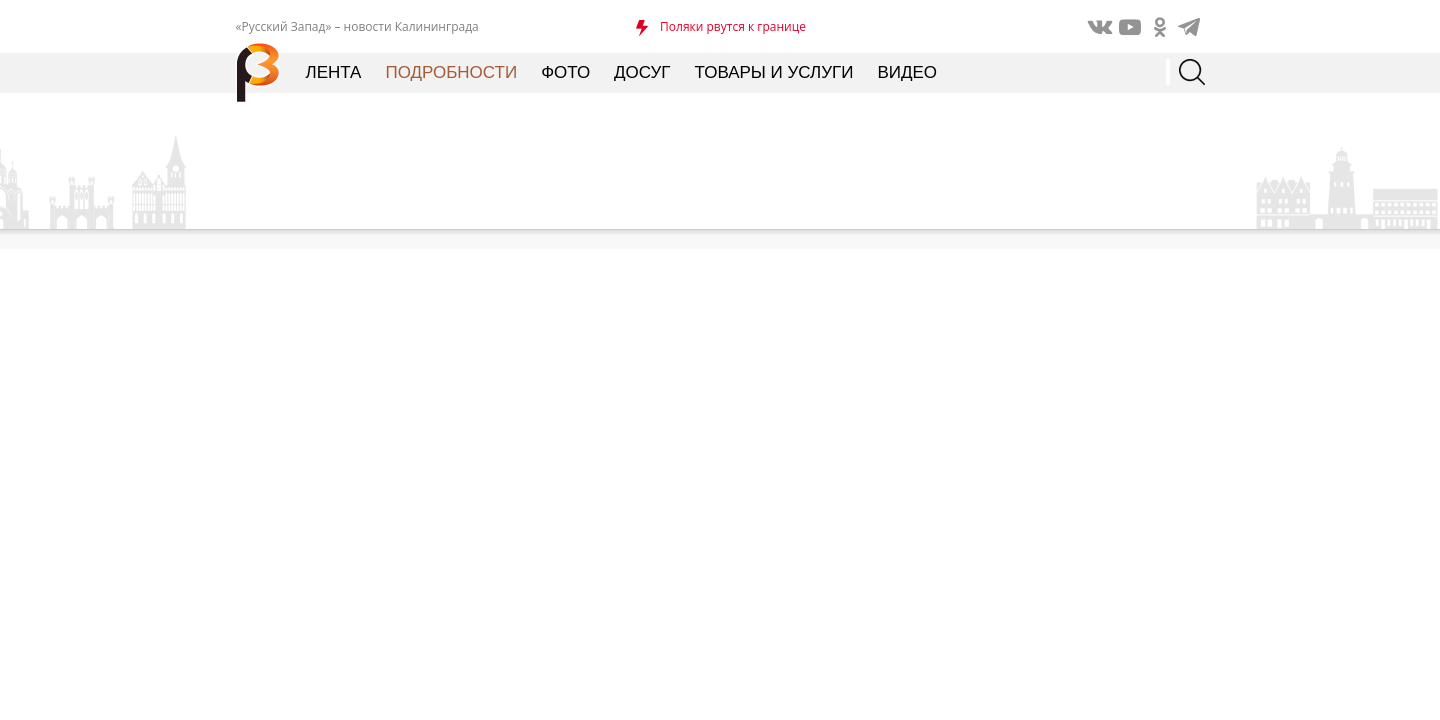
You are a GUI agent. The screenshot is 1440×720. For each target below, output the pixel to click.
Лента (334, 72)
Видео (907, 72)
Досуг (642, 72)
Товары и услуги (774, 72)
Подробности (451, 72)
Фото (565, 72)
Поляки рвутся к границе (733, 26)
